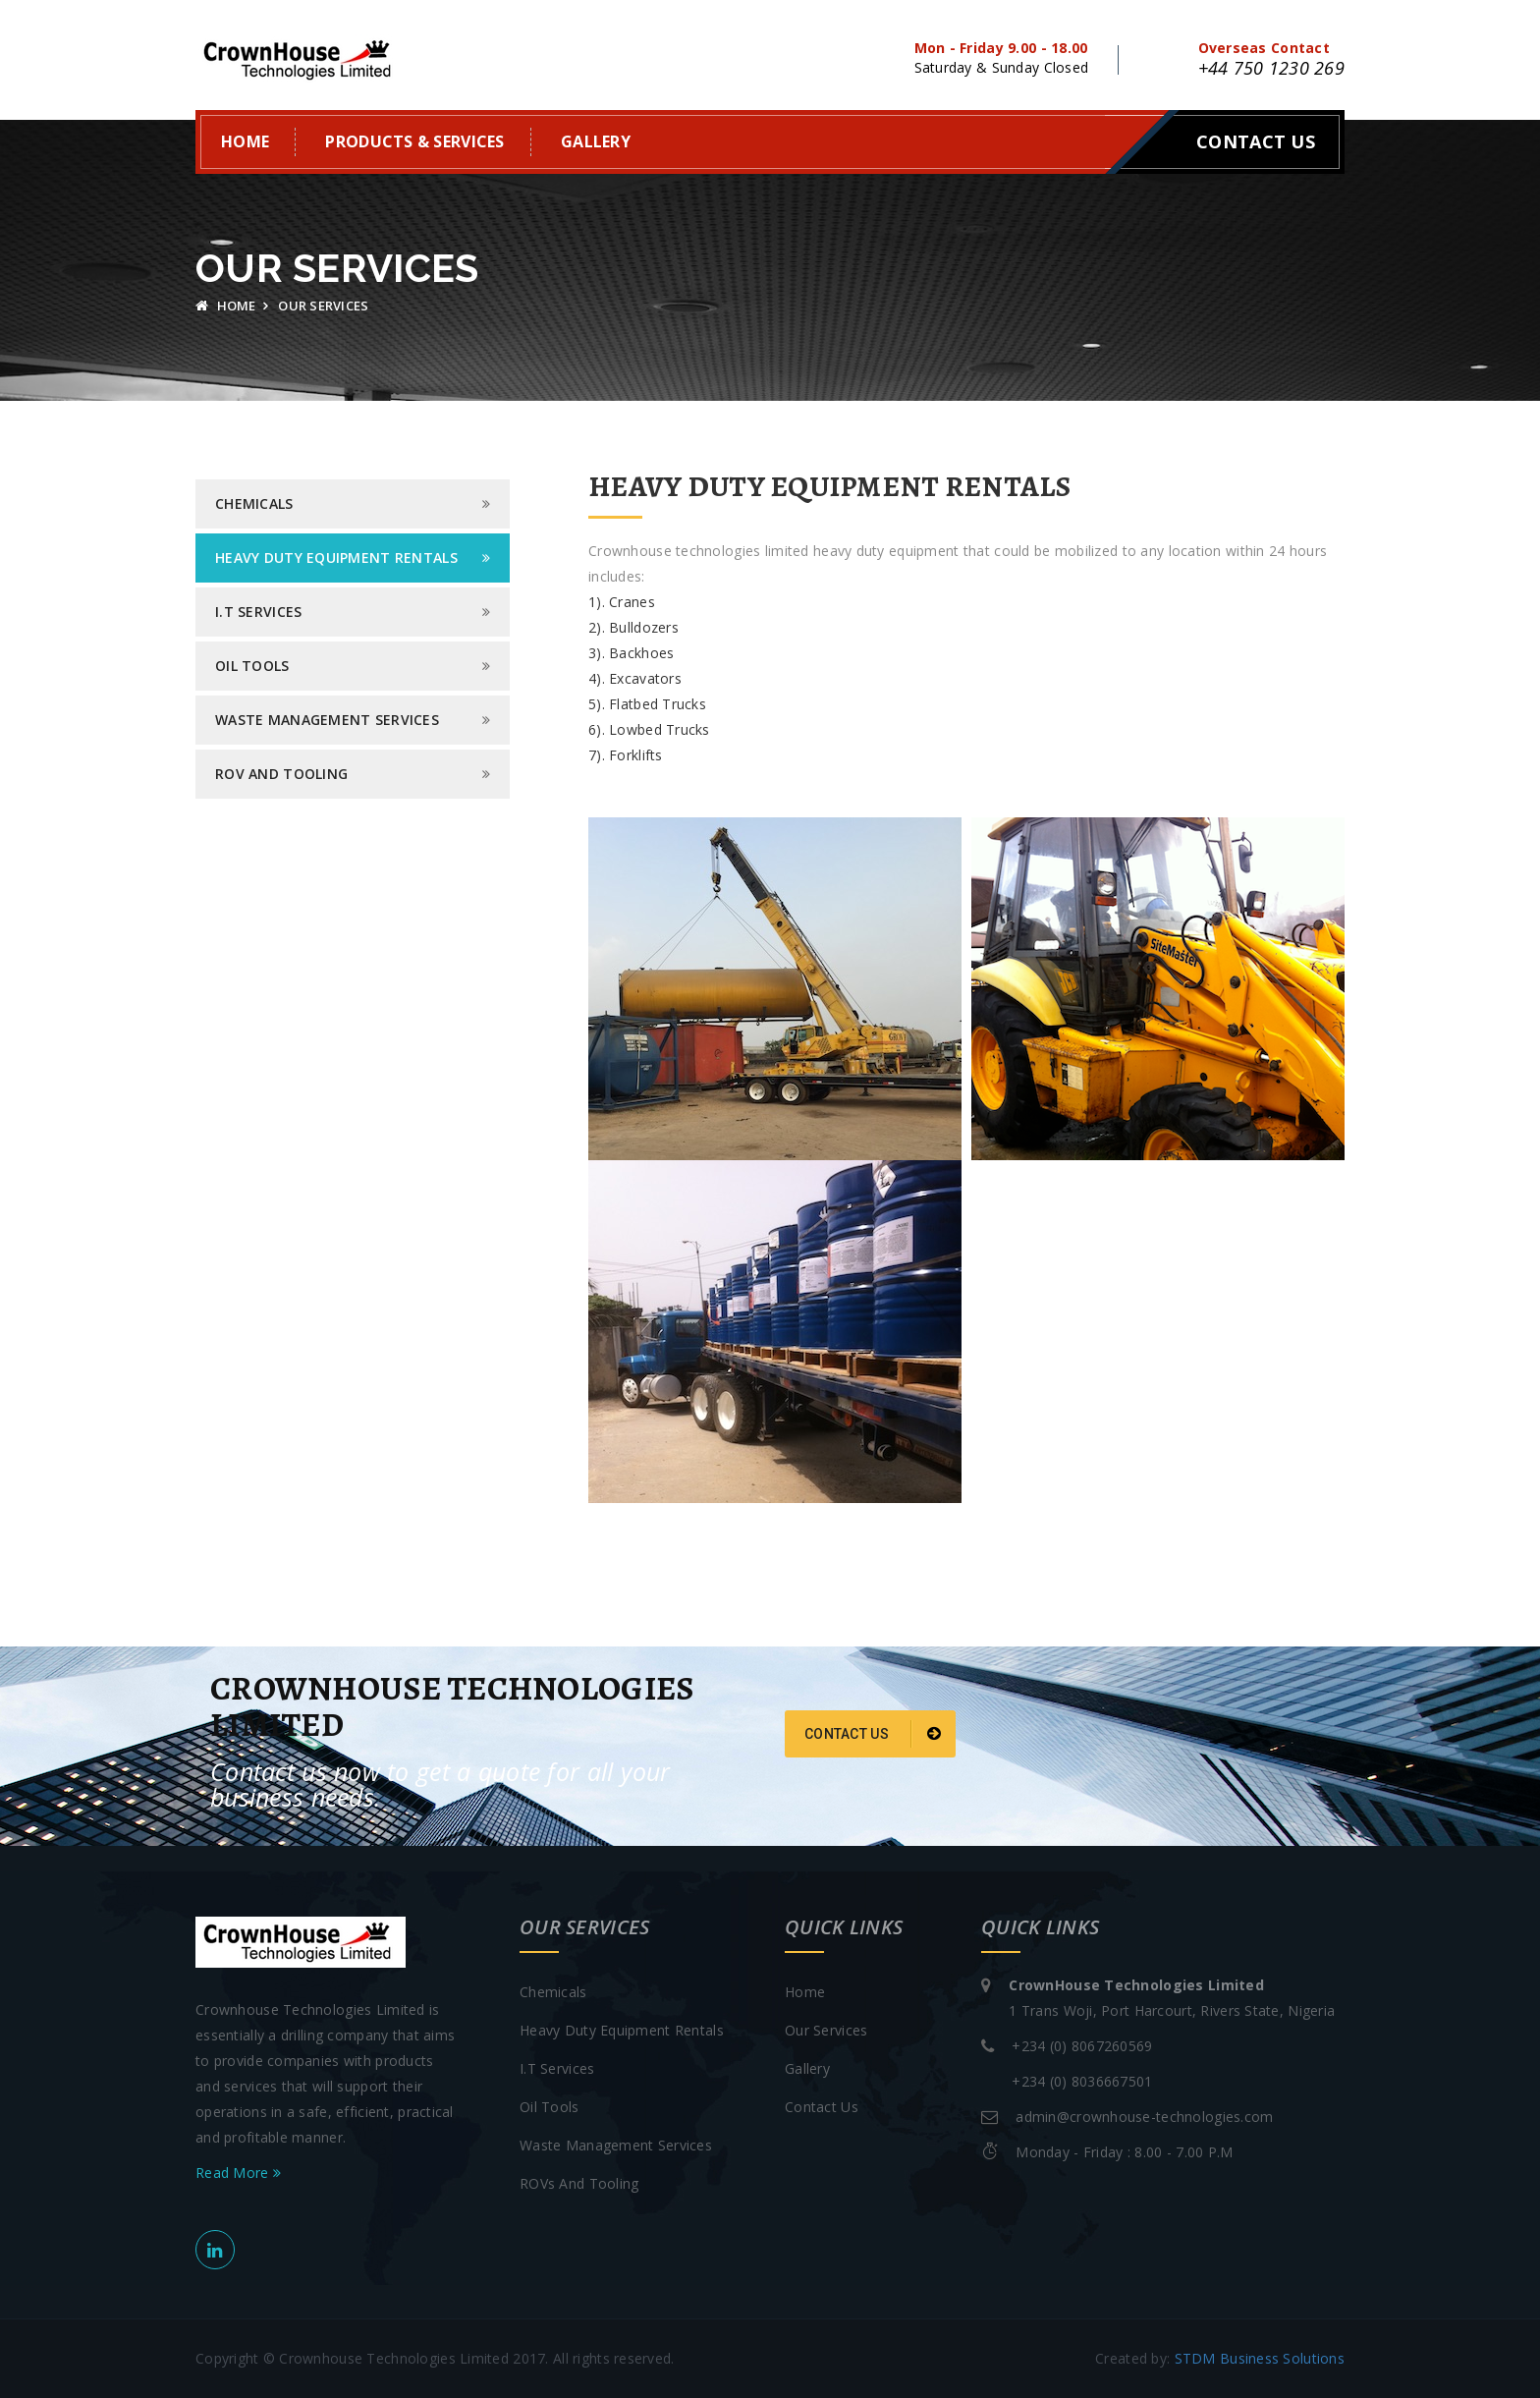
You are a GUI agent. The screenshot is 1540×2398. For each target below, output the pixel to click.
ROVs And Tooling (579, 2183)
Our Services (826, 2030)
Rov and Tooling (281, 773)
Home (245, 141)
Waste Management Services (327, 719)
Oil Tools (252, 665)
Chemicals (254, 503)
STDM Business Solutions (1260, 2358)
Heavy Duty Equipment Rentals (336, 557)
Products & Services (414, 141)
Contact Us (1255, 141)
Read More (238, 2172)
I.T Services (258, 611)
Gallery (596, 141)
